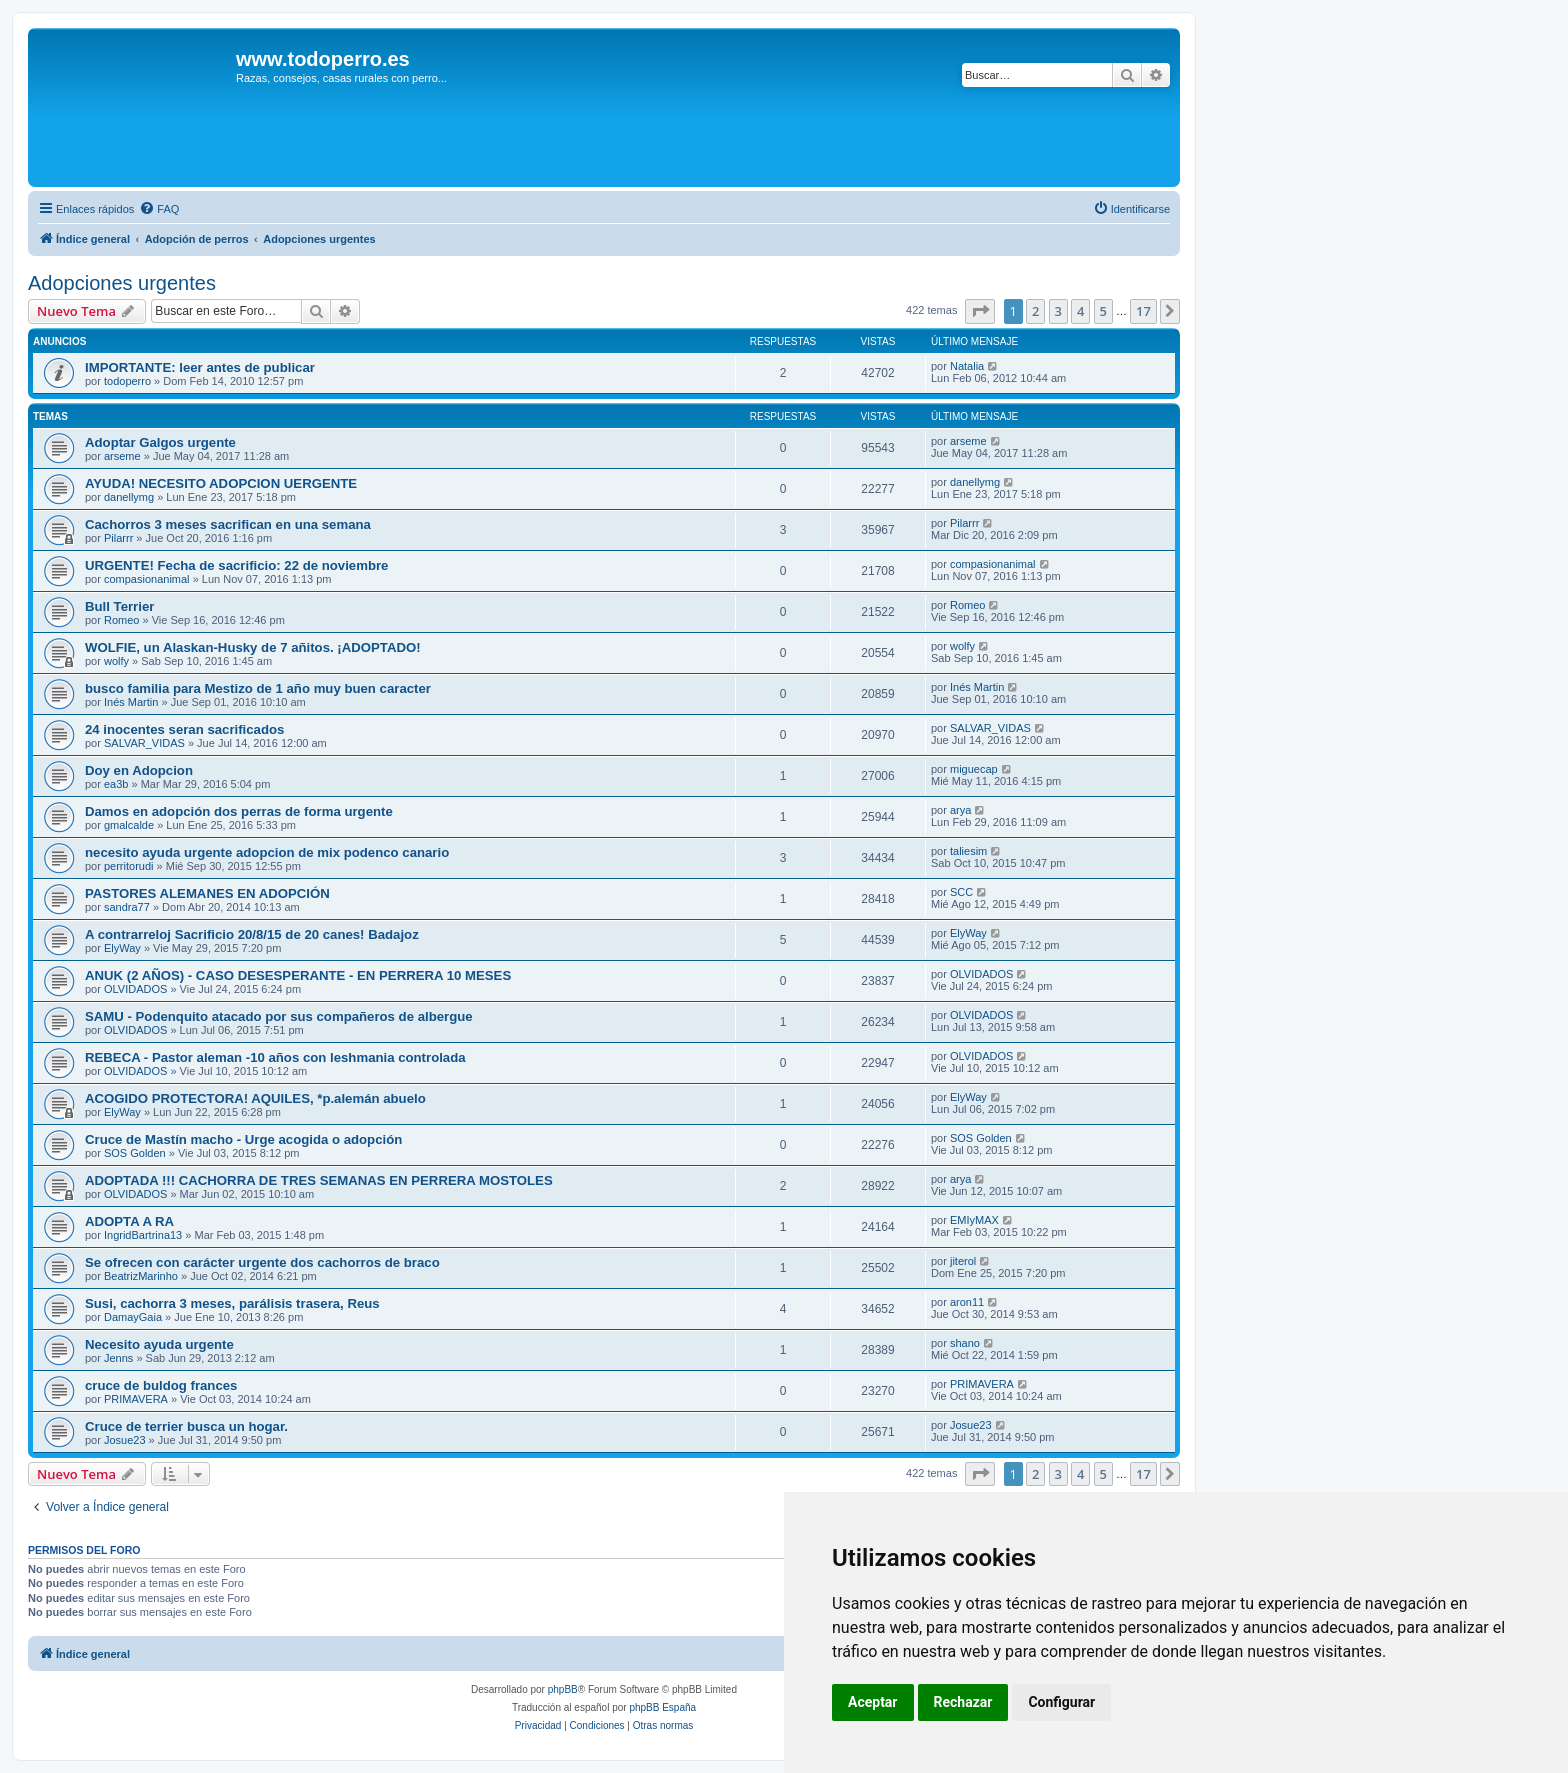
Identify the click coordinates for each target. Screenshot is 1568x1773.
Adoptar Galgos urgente (160, 442)
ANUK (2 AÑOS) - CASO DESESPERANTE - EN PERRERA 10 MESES (298, 975)
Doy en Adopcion (139, 770)
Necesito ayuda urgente (159, 1344)
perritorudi (129, 866)
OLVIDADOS (135, 989)
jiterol (963, 1261)
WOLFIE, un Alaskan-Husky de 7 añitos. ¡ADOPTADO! (253, 647)
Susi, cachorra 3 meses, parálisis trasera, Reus (232, 1303)
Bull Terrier (119, 606)
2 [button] (1035, 311)
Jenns (118, 1358)
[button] (980, 311)
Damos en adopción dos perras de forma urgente (239, 811)
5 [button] (1103, 311)
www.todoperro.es (323, 59)
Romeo (121, 620)
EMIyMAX (974, 1220)
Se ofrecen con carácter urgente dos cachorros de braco (262, 1262)
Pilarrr (118, 538)
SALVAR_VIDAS (144, 743)
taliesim (968, 851)
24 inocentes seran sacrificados (184, 729)
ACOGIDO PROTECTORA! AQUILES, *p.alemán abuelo (255, 1098)
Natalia (967, 366)
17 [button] (1143, 311)
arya (960, 810)
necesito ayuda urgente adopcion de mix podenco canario (267, 852)
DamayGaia (133, 1317)
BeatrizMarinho (141, 1276)
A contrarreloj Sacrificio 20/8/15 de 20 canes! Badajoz (252, 934)
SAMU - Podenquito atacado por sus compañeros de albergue (279, 1016)
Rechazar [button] (963, 1702)
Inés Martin (131, 702)
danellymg (129, 497)
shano (965, 1343)
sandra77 (127, 907)
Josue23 (125, 1440)
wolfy (116, 661)
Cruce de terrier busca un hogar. (186, 1426)
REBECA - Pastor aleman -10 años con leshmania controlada (275, 1057)
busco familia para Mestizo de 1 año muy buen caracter (258, 688)
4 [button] (1080, 311)
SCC (961, 892)
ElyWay (122, 948)
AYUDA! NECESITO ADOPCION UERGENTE (221, 483)
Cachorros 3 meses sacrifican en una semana (228, 524)
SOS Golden (135, 1153)
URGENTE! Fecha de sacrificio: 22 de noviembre (236, 565)
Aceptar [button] (873, 1702)
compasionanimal (147, 579)
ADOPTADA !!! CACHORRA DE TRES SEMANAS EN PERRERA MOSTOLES (319, 1180)
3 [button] (1058, 311)
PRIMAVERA (136, 1399)
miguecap (974, 769)
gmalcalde (129, 825)
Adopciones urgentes (122, 283)
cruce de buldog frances (161, 1385)
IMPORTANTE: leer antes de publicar (200, 367)
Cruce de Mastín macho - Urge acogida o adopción (243, 1139)
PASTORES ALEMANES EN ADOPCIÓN (207, 893)
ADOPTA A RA (129, 1221)
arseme (122, 456)
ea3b (116, 784)
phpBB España (662, 1707)
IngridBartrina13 (143, 1235)
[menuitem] (159, 209)
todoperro (127, 381)
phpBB (563, 1689)
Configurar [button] (1061, 1702)
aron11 (967, 1302)
